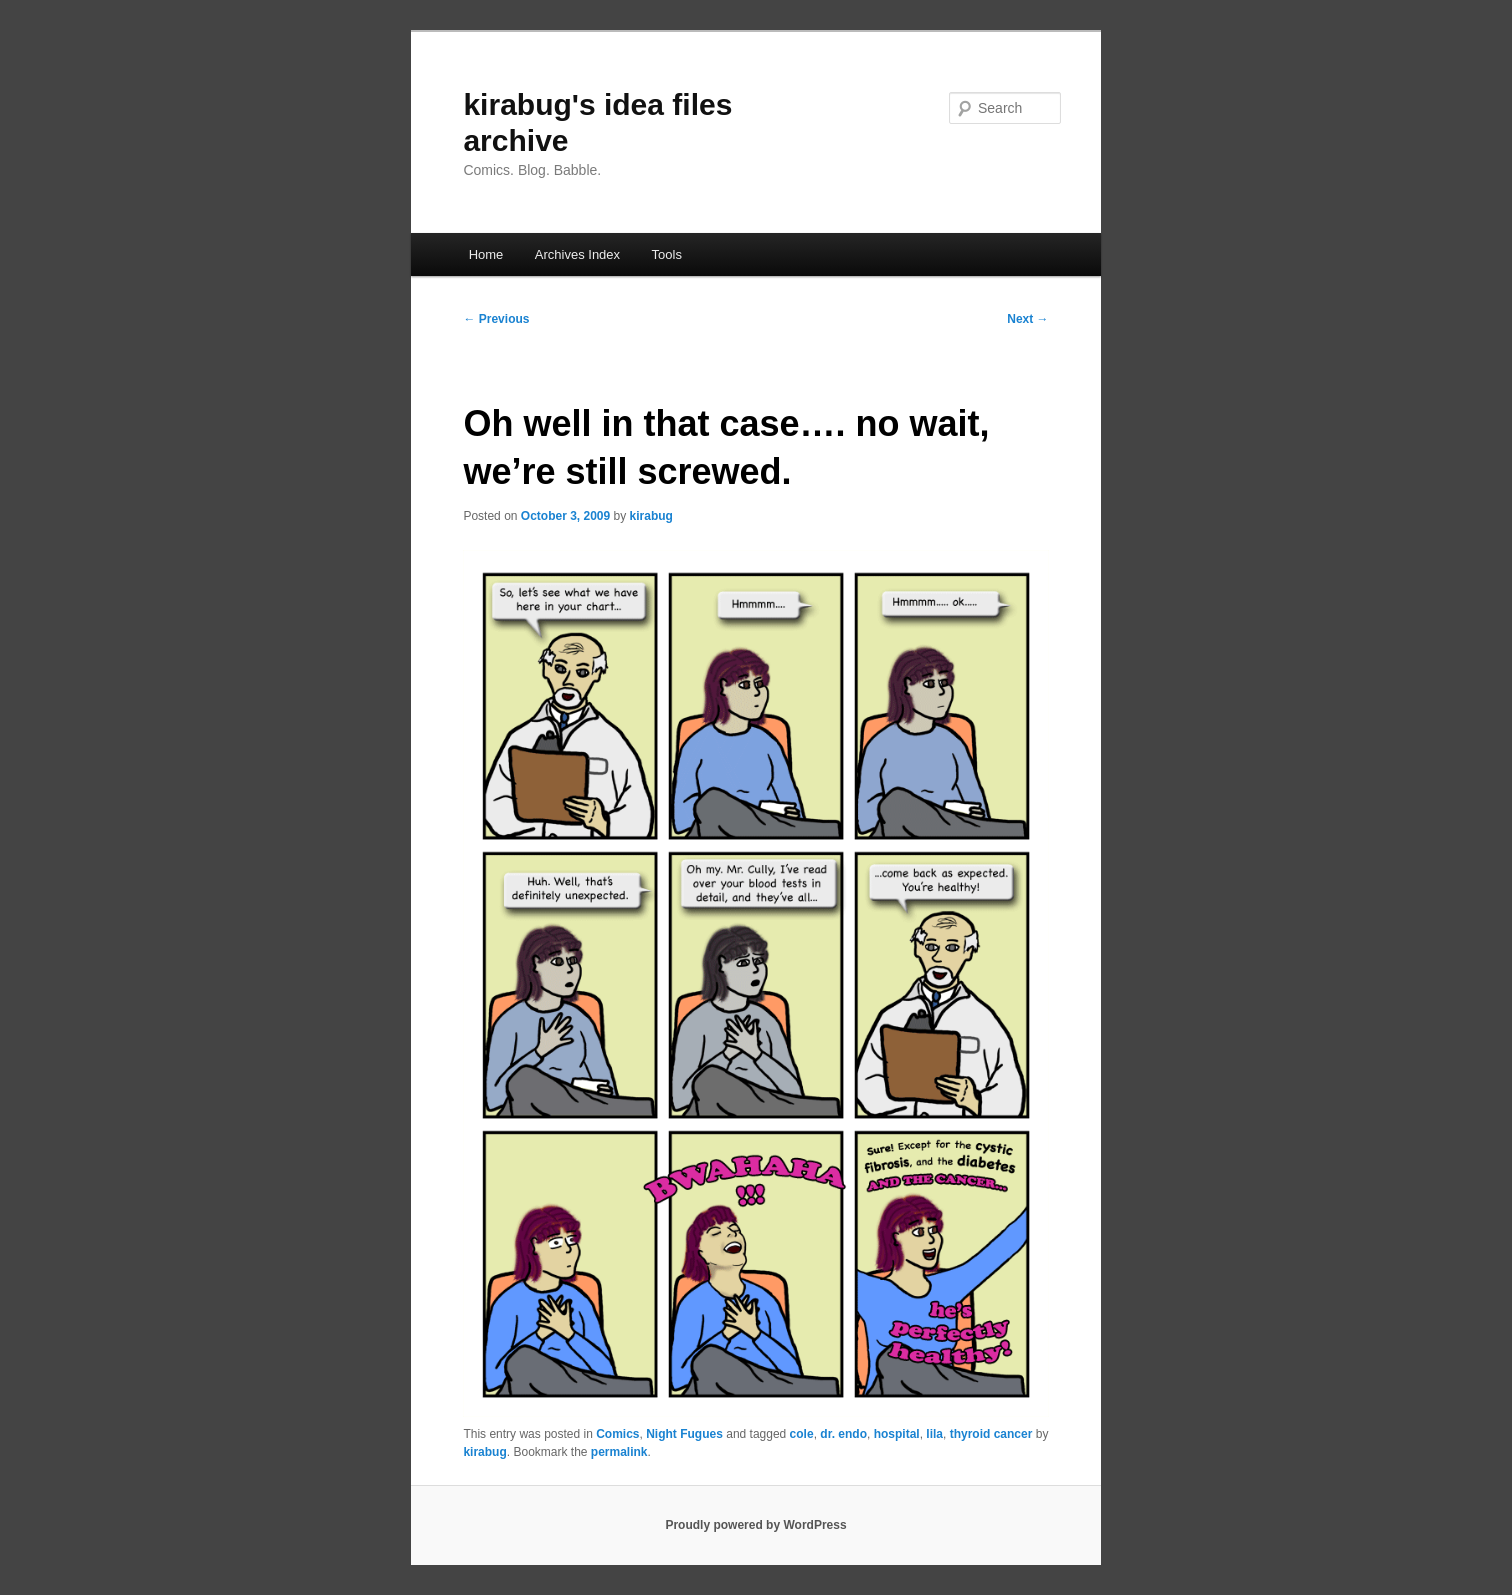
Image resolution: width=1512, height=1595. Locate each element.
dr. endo (843, 1434)
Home (486, 254)
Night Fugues (684, 1434)
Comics (617, 1434)
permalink (619, 1452)
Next (1027, 319)
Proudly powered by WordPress (755, 1525)
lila (934, 1434)
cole (802, 1434)
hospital (897, 1434)
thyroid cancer (991, 1434)
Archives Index (577, 254)
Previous (496, 319)
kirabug (651, 516)
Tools (667, 254)
